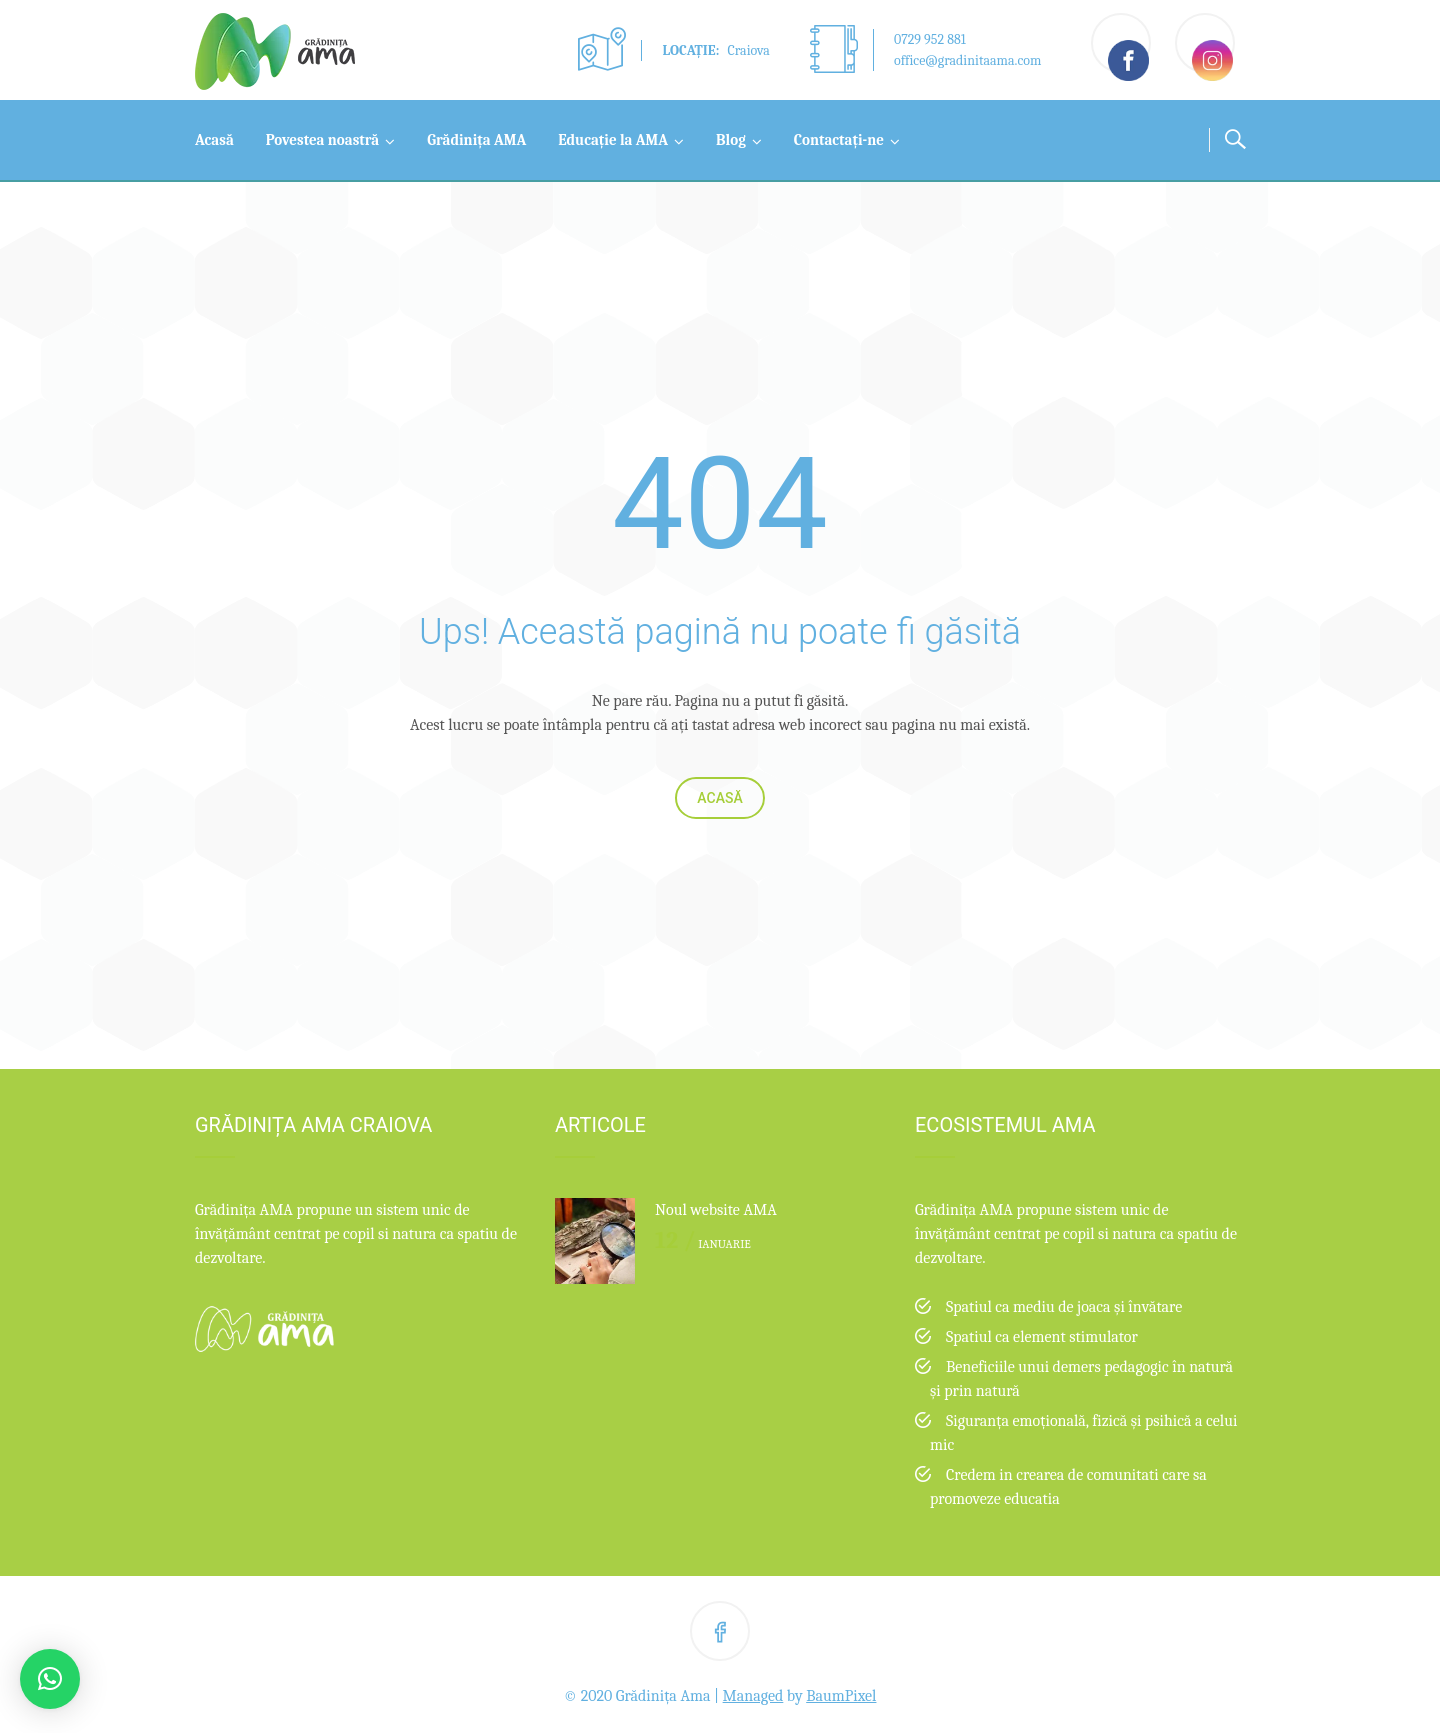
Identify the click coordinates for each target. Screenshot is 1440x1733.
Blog (731, 140)
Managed (753, 1696)
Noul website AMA (716, 1210)
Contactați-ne (839, 140)
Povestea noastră (322, 140)
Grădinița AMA (476, 140)
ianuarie (703, 1244)
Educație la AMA (613, 140)
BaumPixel (841, 1696)
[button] (50, 1679)
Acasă (214, 140)
